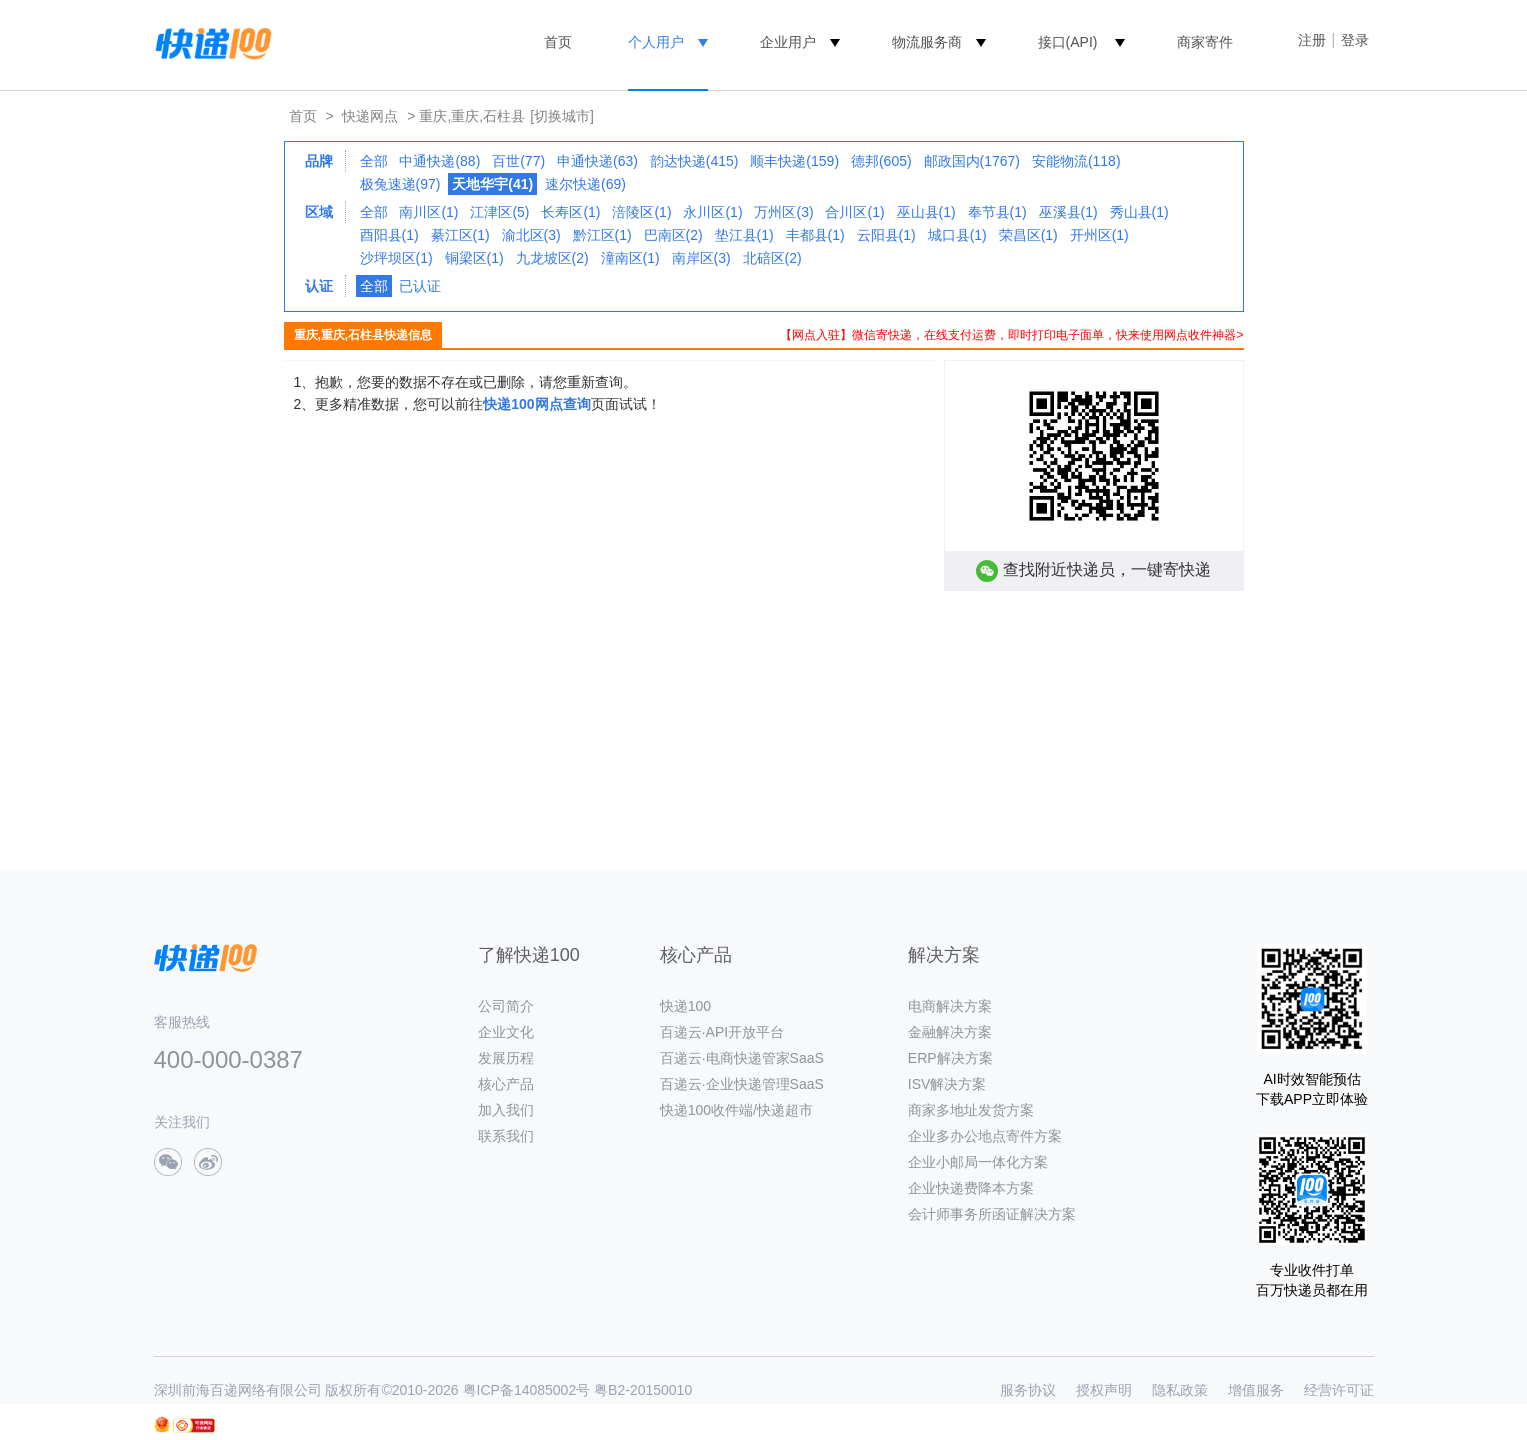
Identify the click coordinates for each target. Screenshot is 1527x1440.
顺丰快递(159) (794, 161)
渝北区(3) (531, 235)
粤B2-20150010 (643, 1390)
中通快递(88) (439, 161)
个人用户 (656, 42)
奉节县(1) (997, 212)
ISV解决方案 (947, 1084)
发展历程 (506, 1058)
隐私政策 (1180, 1390)
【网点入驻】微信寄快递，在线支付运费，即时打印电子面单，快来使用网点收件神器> (1011, 335)
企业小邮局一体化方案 (978, 1162)
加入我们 (506, 1110)
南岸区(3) (701, 258)
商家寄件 (1205, 42)
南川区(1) (428, 212)
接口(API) (1068, 42)
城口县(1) (957, 235)
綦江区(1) (460, 235)
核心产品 (506, 1084)
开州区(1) (1099, 235)
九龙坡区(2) (552, 258)
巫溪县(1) (1068, 212)
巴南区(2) (673, 235)
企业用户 (788, 42)
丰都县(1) (815, 235)
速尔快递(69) (585, 184)
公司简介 (506, 1006)
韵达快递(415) (694, 161)
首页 (558, 42)
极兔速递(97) (400, 184)
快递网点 (370, 116)
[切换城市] (562, 116)
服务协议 (1028, 1390)
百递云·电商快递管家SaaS (742, 1058)
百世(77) (518, 161)
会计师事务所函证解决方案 (992, 1214)
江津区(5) (499, 212)
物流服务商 (927, 42)
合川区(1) (854, 212)
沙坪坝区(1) (396, 258)
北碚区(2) (772, 258)
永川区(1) (712, 212)
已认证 (420, 286)
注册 (1312, 40)
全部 (374, 161)
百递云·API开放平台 (722, 1032)
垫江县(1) (744, 235)
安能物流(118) (1076, 161)
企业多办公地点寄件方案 (985, 1136)
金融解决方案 (950, 1032)
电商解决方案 (950, 1006)
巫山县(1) (926, 212)
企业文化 (506, 1032)
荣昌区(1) (1028, 235)
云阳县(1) (886, 235)
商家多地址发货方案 (971, 1110)
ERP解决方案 (950, 1058)
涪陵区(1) (641, 212)
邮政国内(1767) (972, 161)
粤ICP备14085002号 (527, 1390)
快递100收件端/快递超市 (736, 1110)
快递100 (685, 1006)
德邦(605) (881, 161)
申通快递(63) (597, 161)
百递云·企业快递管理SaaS (742, 1084)
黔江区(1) (602, 235)
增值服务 (1256, 1390)
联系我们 (506, 1136)
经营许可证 (1339, 1390)
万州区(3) (783, 212)
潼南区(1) (630, 258)
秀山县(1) (1139, 212)
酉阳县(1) (389, 235)
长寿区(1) (570, 212)
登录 (1355, 40)
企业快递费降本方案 (971, 1188)
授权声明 (1104, 1390)
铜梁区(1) (474, 258)
